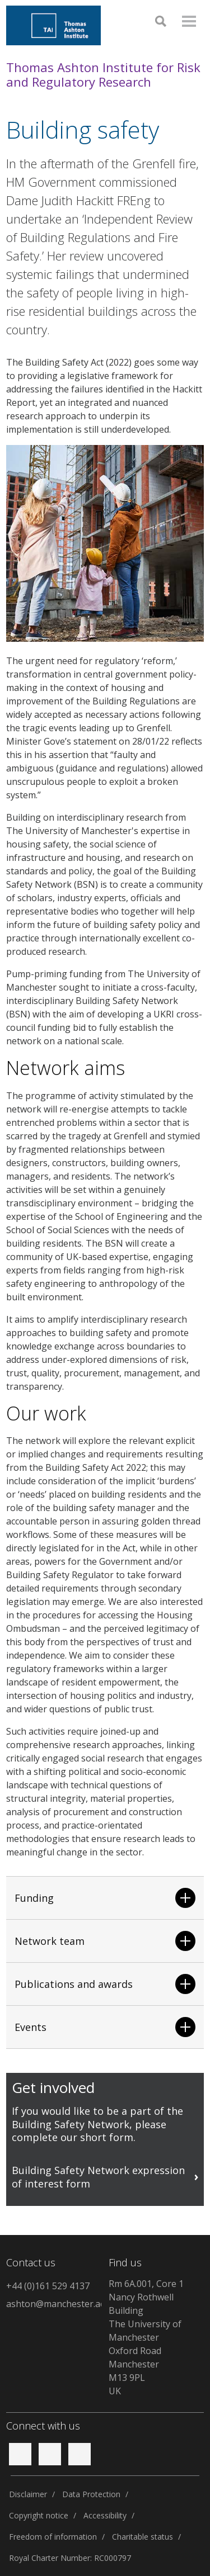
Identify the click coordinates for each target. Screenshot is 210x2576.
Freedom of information (53, 2536)
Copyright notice (38, 2515)
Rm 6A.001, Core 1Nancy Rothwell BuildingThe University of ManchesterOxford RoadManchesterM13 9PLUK (146, 2337)
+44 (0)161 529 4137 (48, 2286)
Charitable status (142, 2536)
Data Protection (91, 2494)
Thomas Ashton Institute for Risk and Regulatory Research (103, 74)
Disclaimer (28, 2494)
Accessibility (105, 2515)
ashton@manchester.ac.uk (53, 2304)
